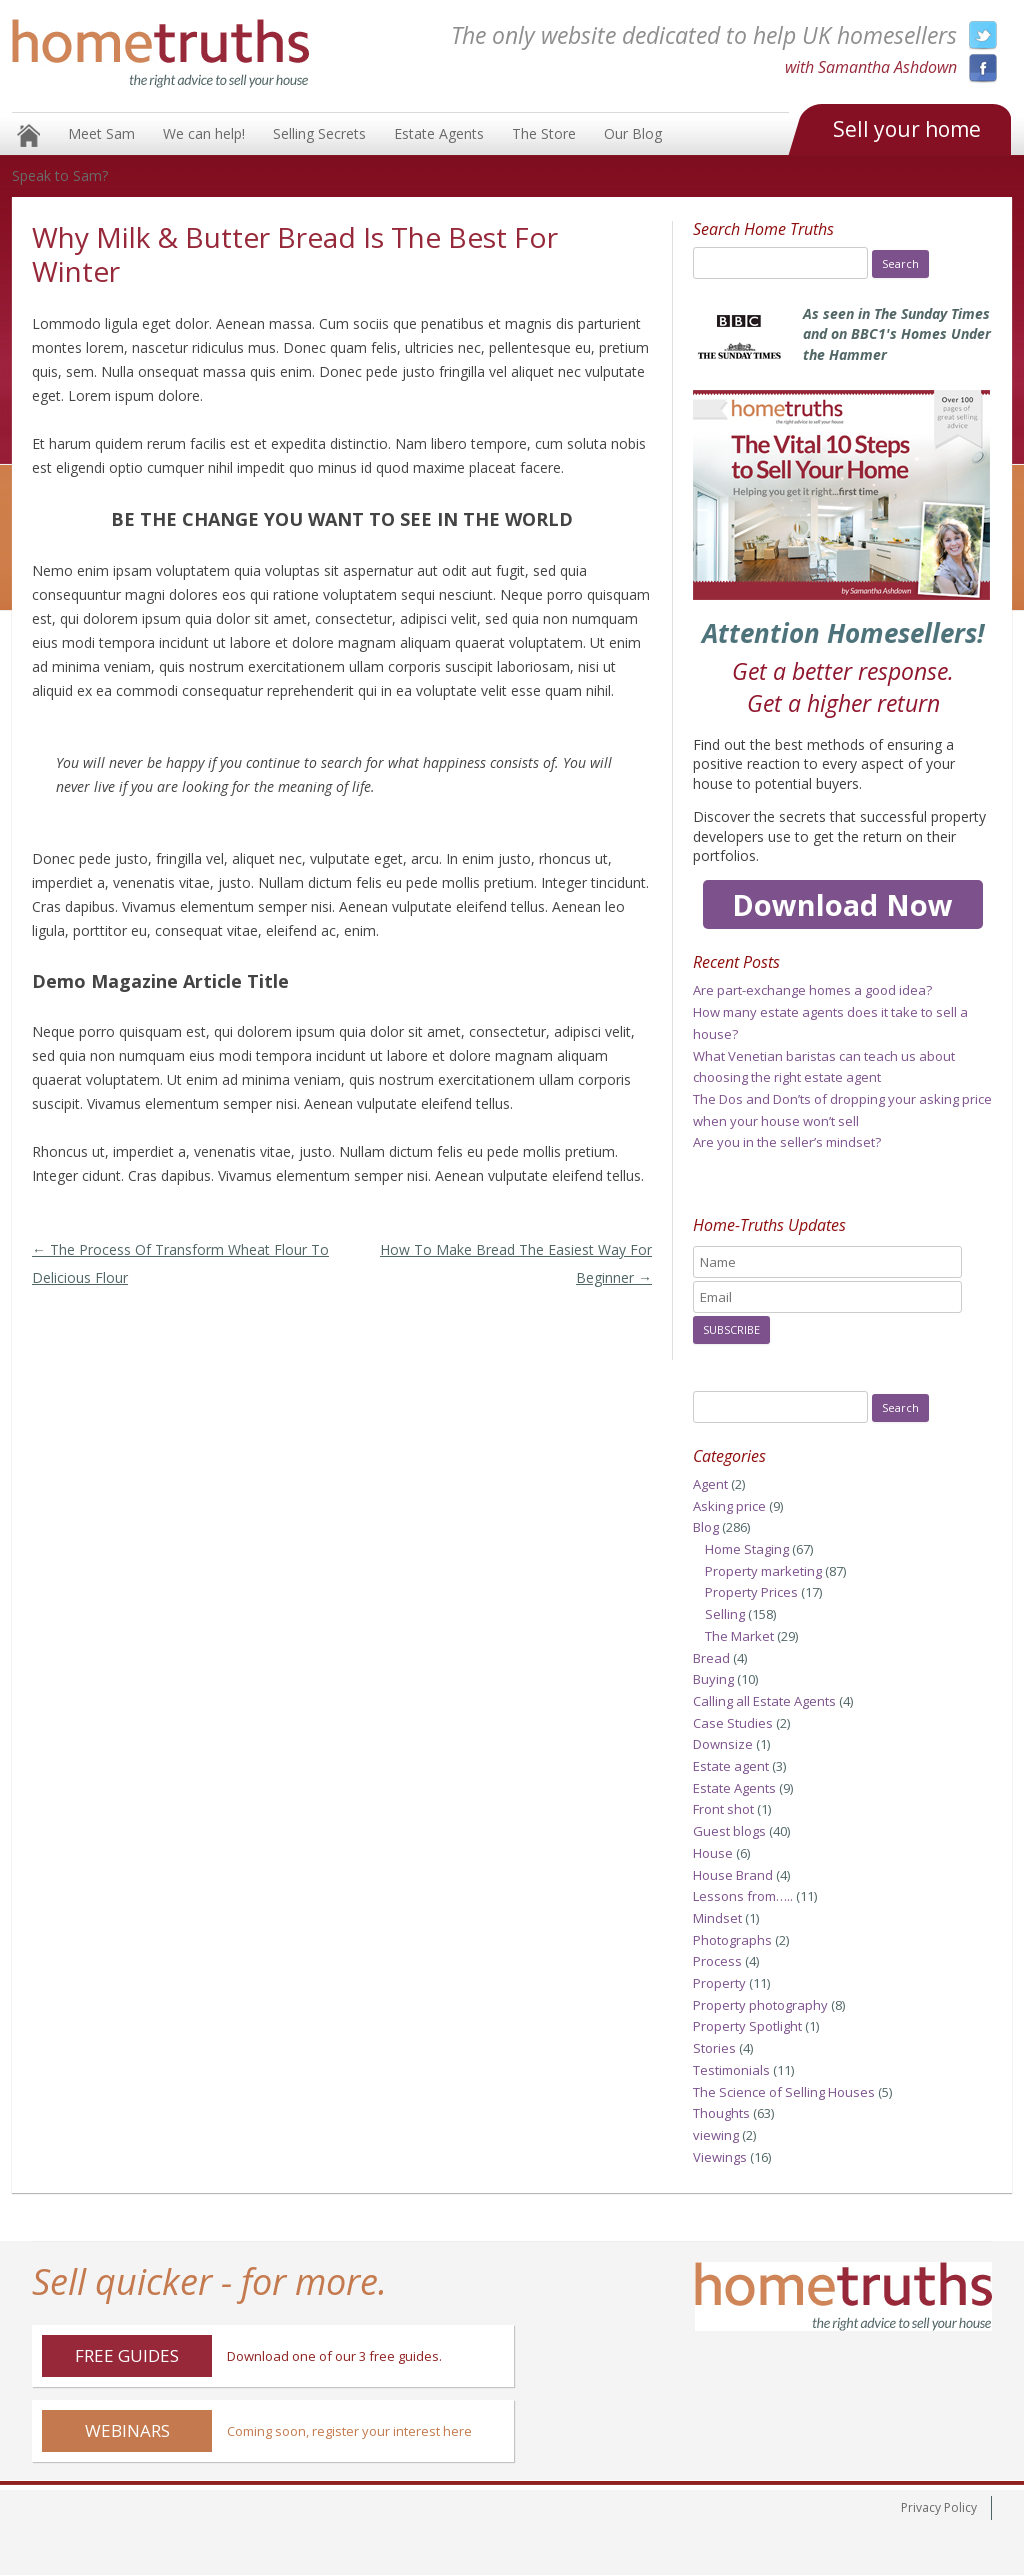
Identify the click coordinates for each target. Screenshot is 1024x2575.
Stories (714, 2048)
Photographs (732, 1940)
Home (28, 135)
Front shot (723, 1809)
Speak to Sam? (60, 175)
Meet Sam (101, 133)
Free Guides (127, 2355)
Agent (710, 1484)
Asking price (729, 1506)
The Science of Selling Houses (784, 2092)
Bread (711, 1658)
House (713, 1853)
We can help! (204, 133)
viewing (716, 2135)
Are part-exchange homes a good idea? (812, 990)
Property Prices (751, 1592)
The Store (544, 133)
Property (719, 1983)
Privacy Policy (939, 2507)
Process (717, 1961)
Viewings (720, 2157)
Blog (706, 1527)
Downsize (723, 1744)
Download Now (842, 904)
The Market (739, 1636)
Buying (713, 1679)
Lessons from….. (743, 1896)
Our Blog (633, 133)
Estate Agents (439, 133)
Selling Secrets (319, 133)
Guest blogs (729, 1831)
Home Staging (747, 1549)
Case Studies (733, 1723)
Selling (725, 1614)
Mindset (717, 1918)
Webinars (127, 2430)
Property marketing (763, 1571)
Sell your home (907, 129)
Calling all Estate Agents (764, 1701)
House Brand (733, 1875)
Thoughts (721, 2113)
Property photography (760, 2005)
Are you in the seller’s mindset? (787, 1142)
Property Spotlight (747, 2026)
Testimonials (731, 2070)
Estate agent (731, 1766)
